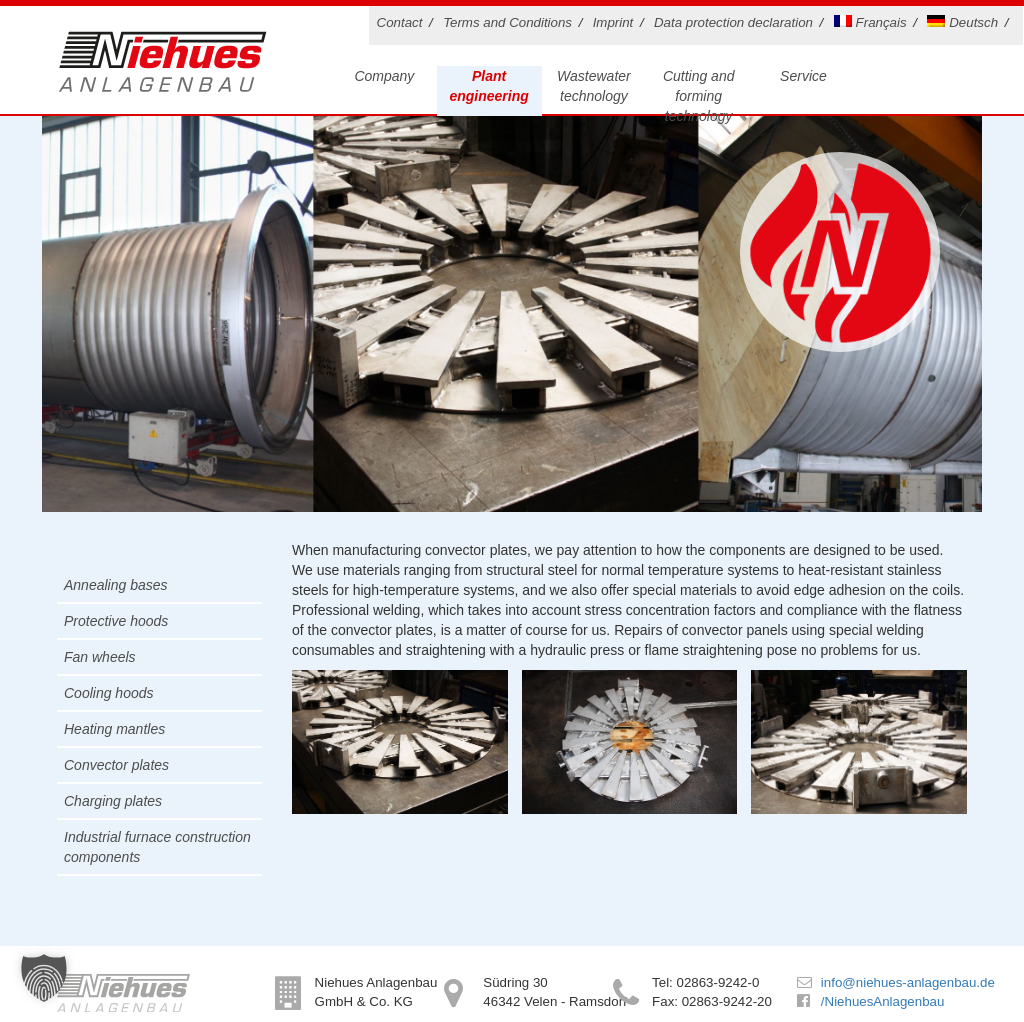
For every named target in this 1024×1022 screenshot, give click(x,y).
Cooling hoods (109, 693)
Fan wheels (100, 657)
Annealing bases (116, 585)
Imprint (613, 22)
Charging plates (113, 801)
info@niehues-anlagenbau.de (908, 982)
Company (384, 76)
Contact (400, 22)
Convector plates (116, 765)
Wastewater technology (594, 86)
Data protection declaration (733, 22)
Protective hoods (116, 621)
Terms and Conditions (507, 22)
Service (803, 76)
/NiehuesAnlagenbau (882, 1001)
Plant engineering (488, 86)
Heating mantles (114, 729)
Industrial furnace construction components (157, 847)
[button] (44, 978)
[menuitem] (874, 25)
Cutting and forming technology (699, 96)
